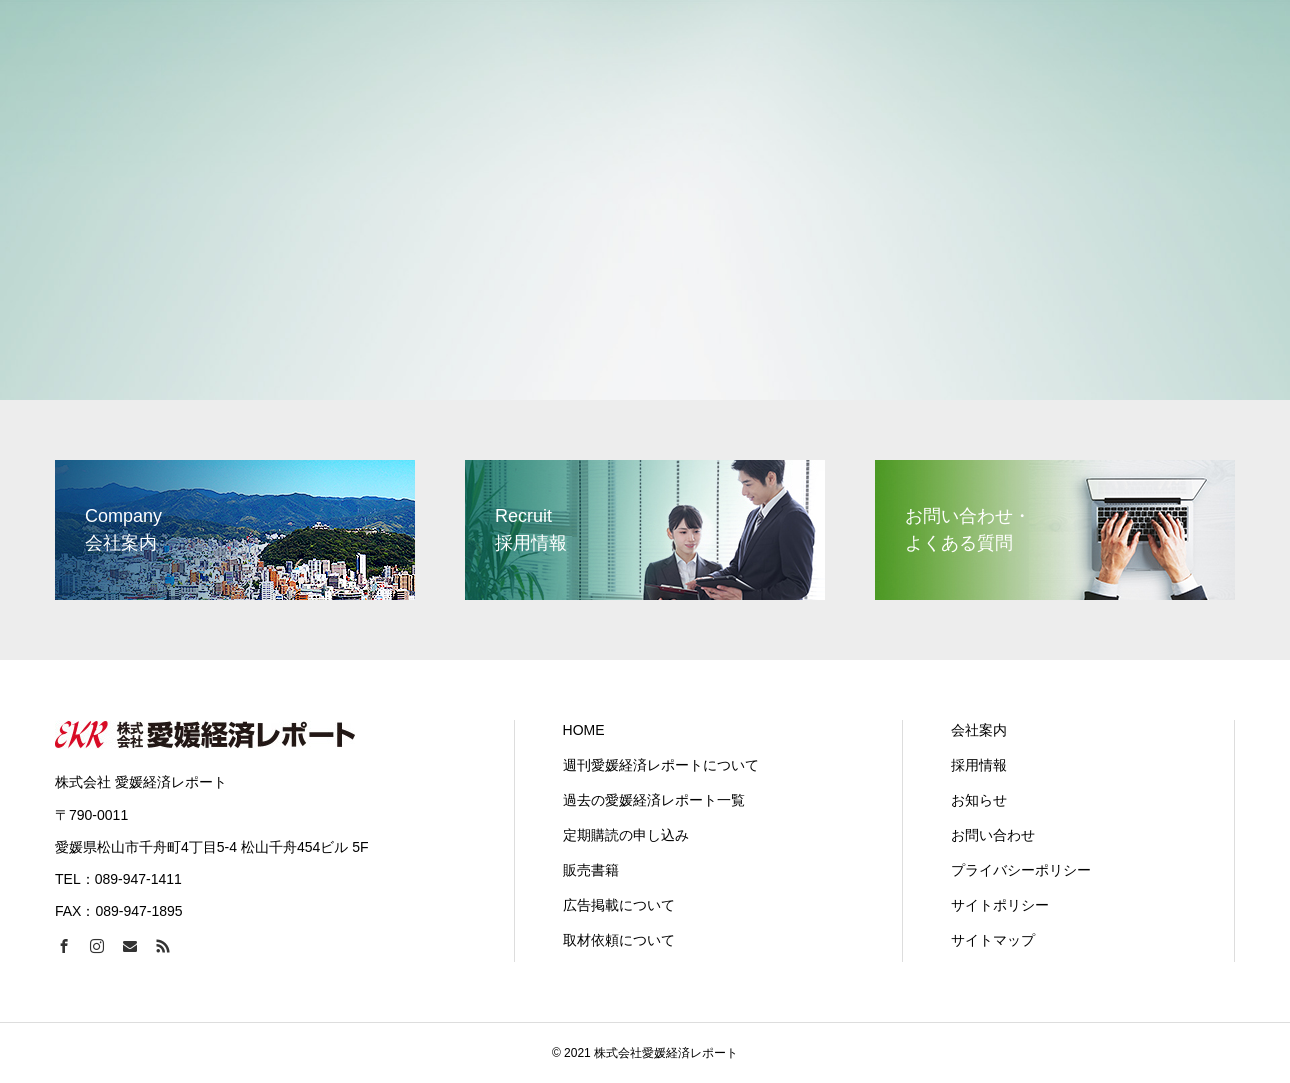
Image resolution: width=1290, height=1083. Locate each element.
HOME (584, 730)
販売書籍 (591, 870)
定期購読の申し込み (626, 835)
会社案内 (979, 730)
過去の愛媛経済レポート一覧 (654, 800)
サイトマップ (993, 940)
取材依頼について (619, 940)
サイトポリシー (1000, 905)
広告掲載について (619, 905)
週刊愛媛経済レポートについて (661, 765)
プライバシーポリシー (1021, 870)
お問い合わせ (993, 835)
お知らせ (979, 800)
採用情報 (979, 765)
